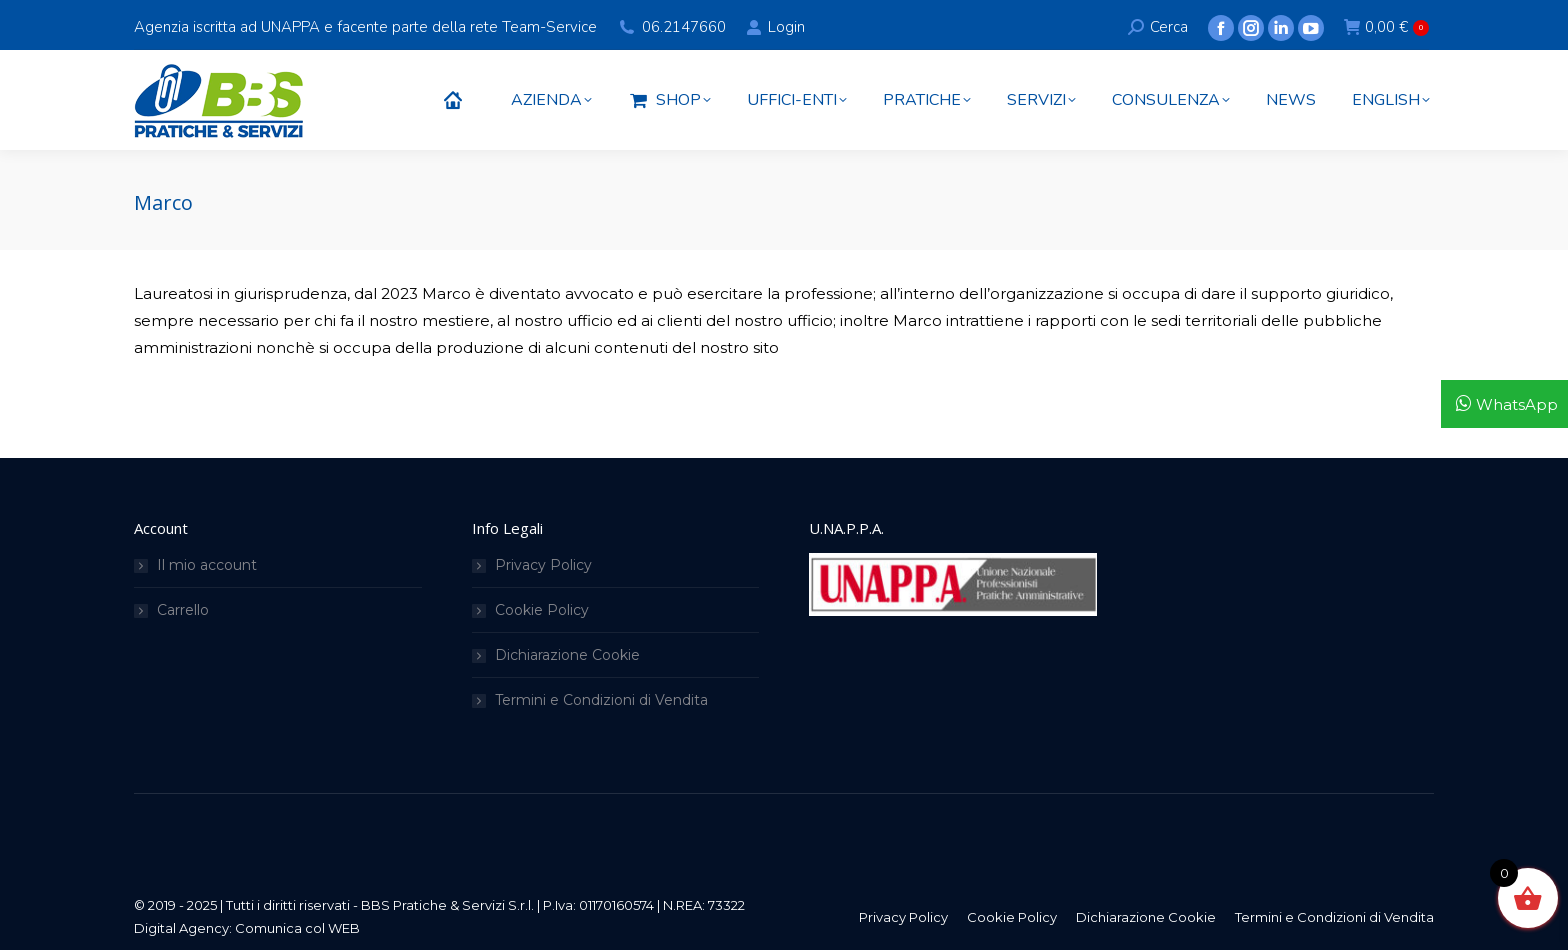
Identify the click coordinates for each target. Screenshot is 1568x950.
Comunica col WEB (297, 928)
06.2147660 (684, 27)
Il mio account (207, 565)
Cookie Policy (542, 610)
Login (775, 27)
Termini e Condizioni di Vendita (601, 700)
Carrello (183, 610)
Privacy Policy (543, 565)
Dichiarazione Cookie (567, 655)
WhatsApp (1517, 404)
